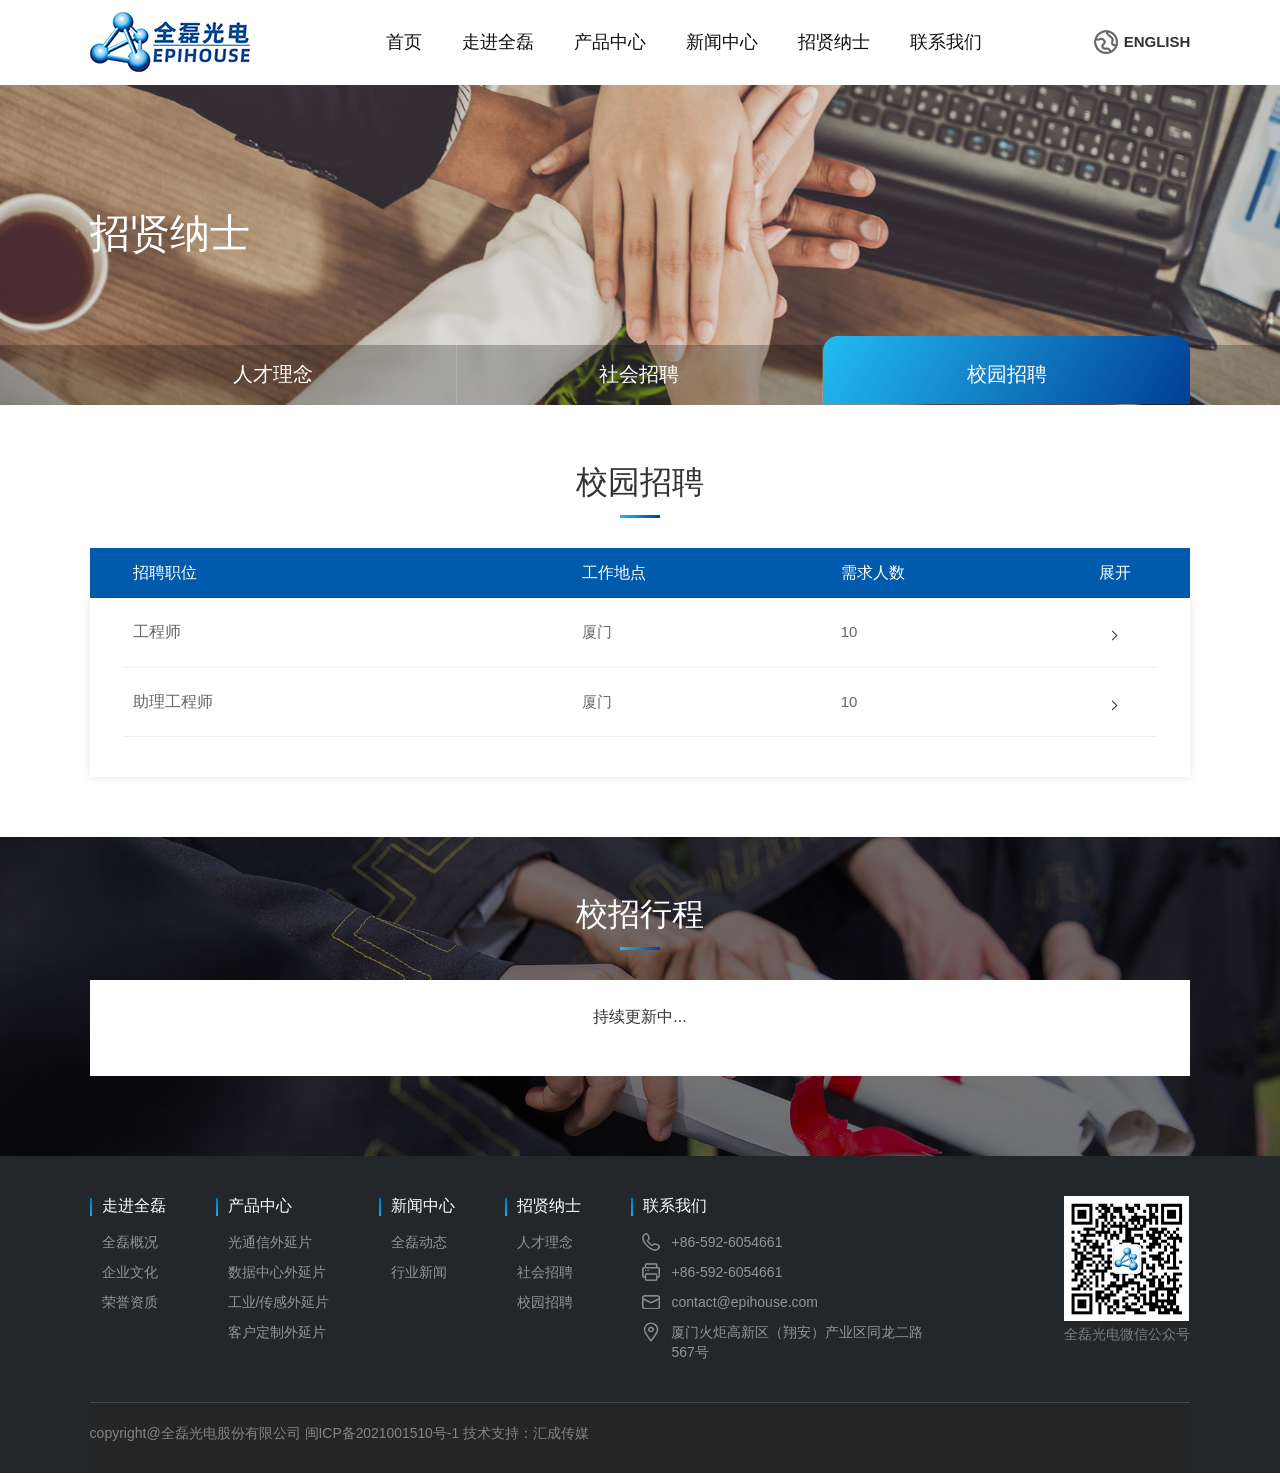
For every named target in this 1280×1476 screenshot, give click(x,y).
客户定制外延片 (277, 1335)
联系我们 (946, 42)
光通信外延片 (270, 1245)
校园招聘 (545, 1305)
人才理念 (545, 1245)
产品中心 (610, 42)
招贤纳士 (834, 42)
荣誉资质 (130, 1305)
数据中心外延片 (277, 1275)
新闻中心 (722, 42)
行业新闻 (419, 1275)
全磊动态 (419, 1245)
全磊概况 (130, 1245)
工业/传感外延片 (279, 1305)
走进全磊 (498, 42)
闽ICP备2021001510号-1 (383, 1436)
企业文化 (130, 1275)
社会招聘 (545, 1275)
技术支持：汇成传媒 (527, 1436)
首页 (404, 42)
